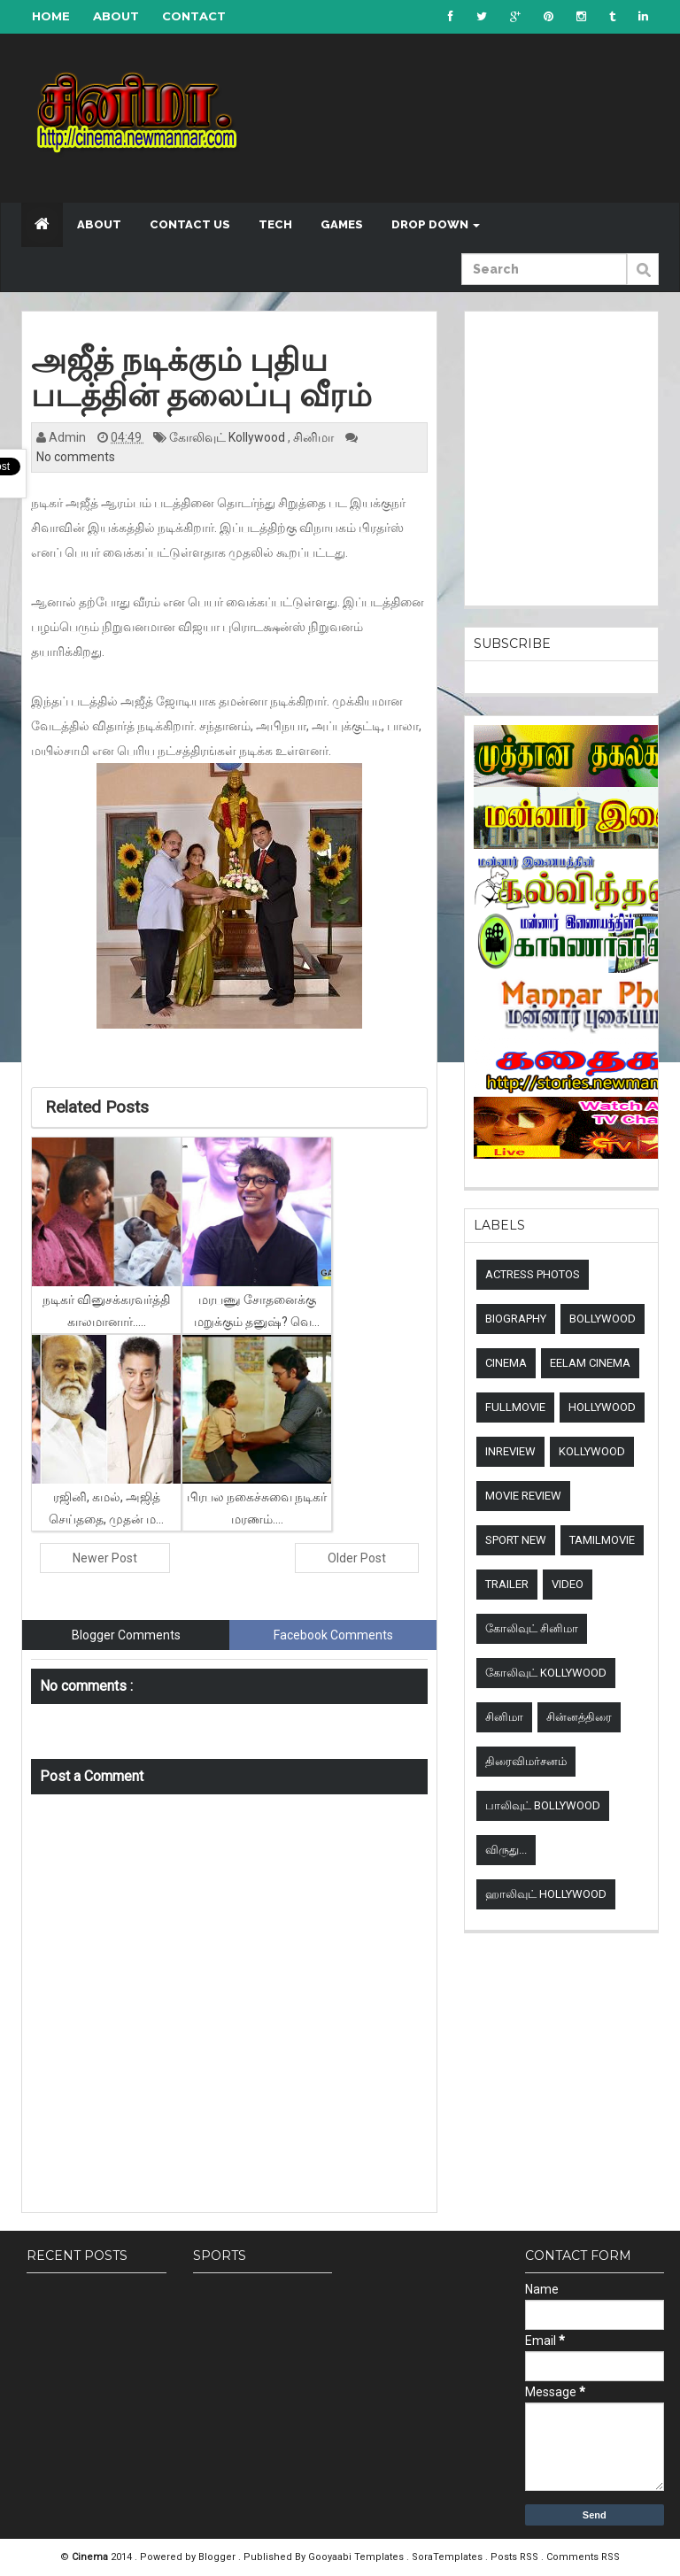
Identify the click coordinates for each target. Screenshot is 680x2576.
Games (342, 224)
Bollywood (602, 1318)
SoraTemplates (448, 2557)
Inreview (510, 1451)
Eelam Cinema (590, 1362)
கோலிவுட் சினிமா (531, 1628)
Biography (515, 1318)
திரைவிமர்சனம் (526, 1761)
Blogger (218, 2557)
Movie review (523, 1495)
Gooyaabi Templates (356, 2557)
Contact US (190, 224)
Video (567, 1584)
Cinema (506, 1362)
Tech (275, 224)
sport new (515, 1539)
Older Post (357, 1558)
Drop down (435, 224)
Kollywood (592, 1451)
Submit (643, 279)
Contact (194, 16)
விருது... (506, 1849)
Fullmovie (515, 1407)
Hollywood (602, 1407)
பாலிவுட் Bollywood (542, 1805)
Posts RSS (516, 2557)
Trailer (507, 1584)
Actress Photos (532, 1274)
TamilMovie (602, 1539)
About (116, 16)
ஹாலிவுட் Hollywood (546, 1894)
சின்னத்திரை (579, 1717)
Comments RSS (583, 2557)
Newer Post (105, 1558)
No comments (75, 457)
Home (51, 16)
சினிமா (314, 437)
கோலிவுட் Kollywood (228, 437)
